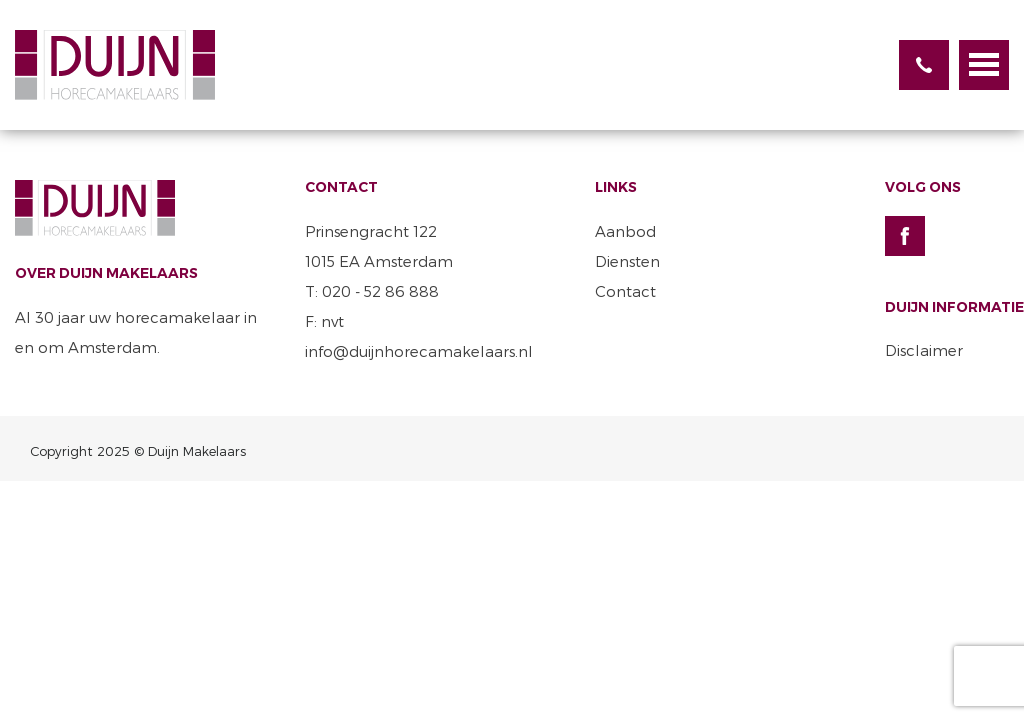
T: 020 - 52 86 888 (372, 291)
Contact (625, 291)
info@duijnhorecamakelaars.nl (419, 351)
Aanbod (625, 231)
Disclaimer (924, 350)
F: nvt (324, 321)
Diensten (627, 261)
